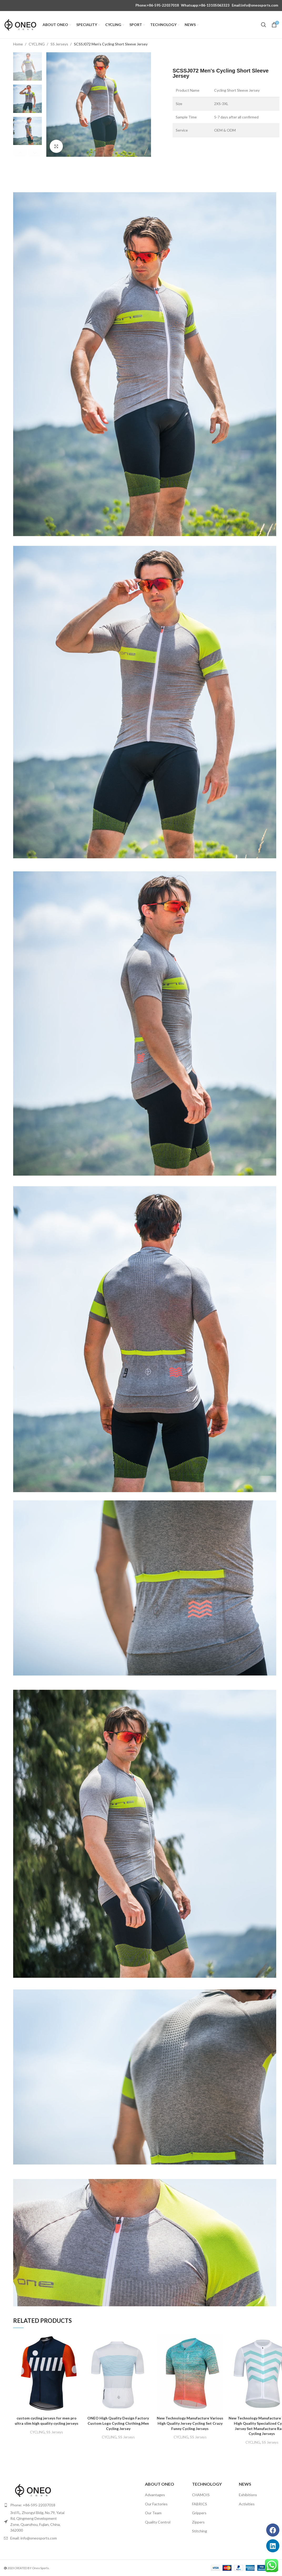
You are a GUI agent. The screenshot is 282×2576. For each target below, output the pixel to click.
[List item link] (35, 2505)
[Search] (263, 24)
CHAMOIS (201, 2494)
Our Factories (156, 2504)
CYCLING (37, 44)
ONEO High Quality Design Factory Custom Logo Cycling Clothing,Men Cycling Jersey (118, 2423)
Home (18, 44)
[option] (27, 66)
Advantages (155, 2494)
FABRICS (199, 2504)
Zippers (198, 2522)
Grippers (199, 2513)
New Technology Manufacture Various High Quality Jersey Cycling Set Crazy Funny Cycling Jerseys (190, 2423)
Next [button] (35, 153)
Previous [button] (20, 153)
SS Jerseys (60, 44)
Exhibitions (248, 2494)
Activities (247, 2504)
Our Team (153, 2513)
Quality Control (157, 2522)
